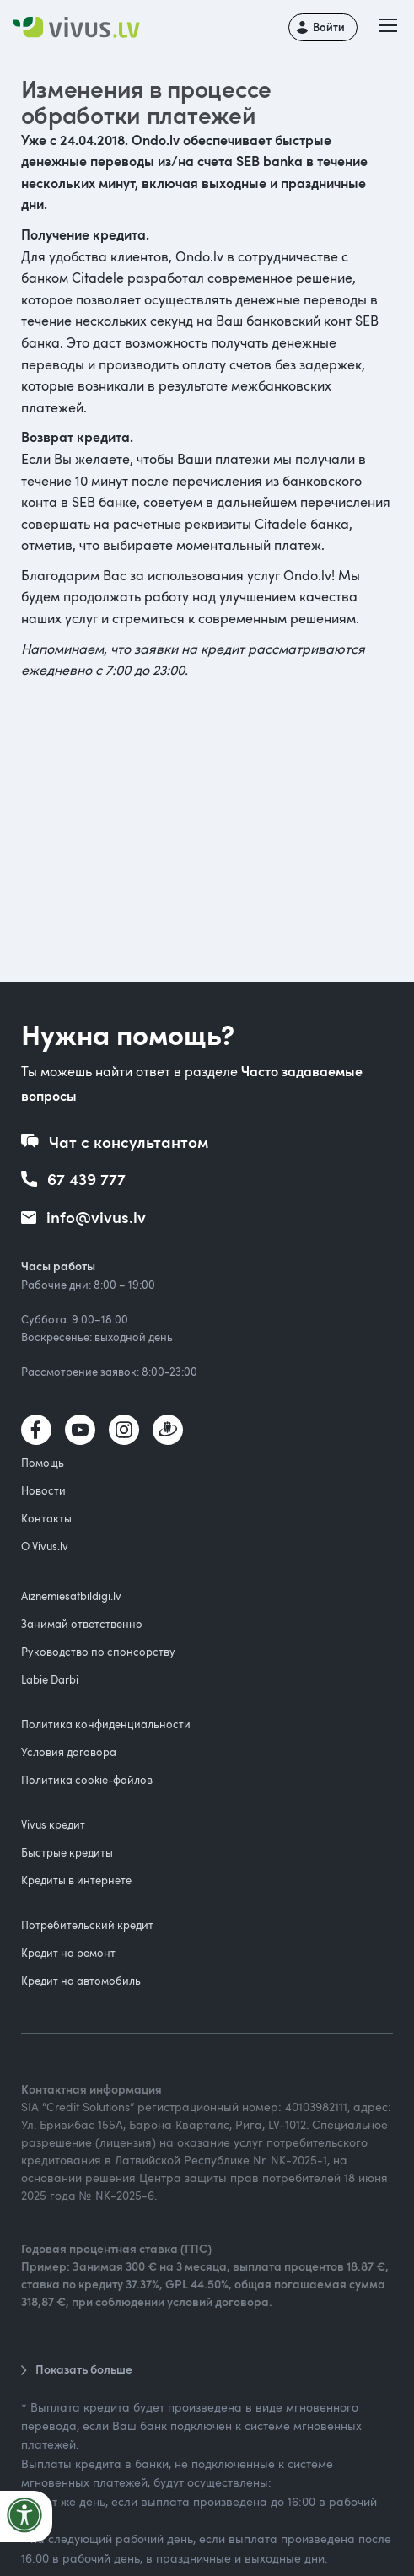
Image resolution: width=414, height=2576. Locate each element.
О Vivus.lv (44, 1546)
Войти (329, 27)
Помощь (42, 1462)
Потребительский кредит (87, 1924)
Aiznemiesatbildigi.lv (71, 1595)
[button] (388, 27)
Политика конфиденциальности (106, 1724)
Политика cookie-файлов (87, 1779)
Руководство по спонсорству (98, 1651)
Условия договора (68, 1752)
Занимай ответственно (81, 1623)
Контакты (46, 1518)
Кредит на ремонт (68, 1952)
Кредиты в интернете (76, 1880)
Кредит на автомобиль (81, 1980)
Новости (43, 1490)
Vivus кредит (53, 1824)
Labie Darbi (49, 1679)
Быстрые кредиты (67, 1852)
